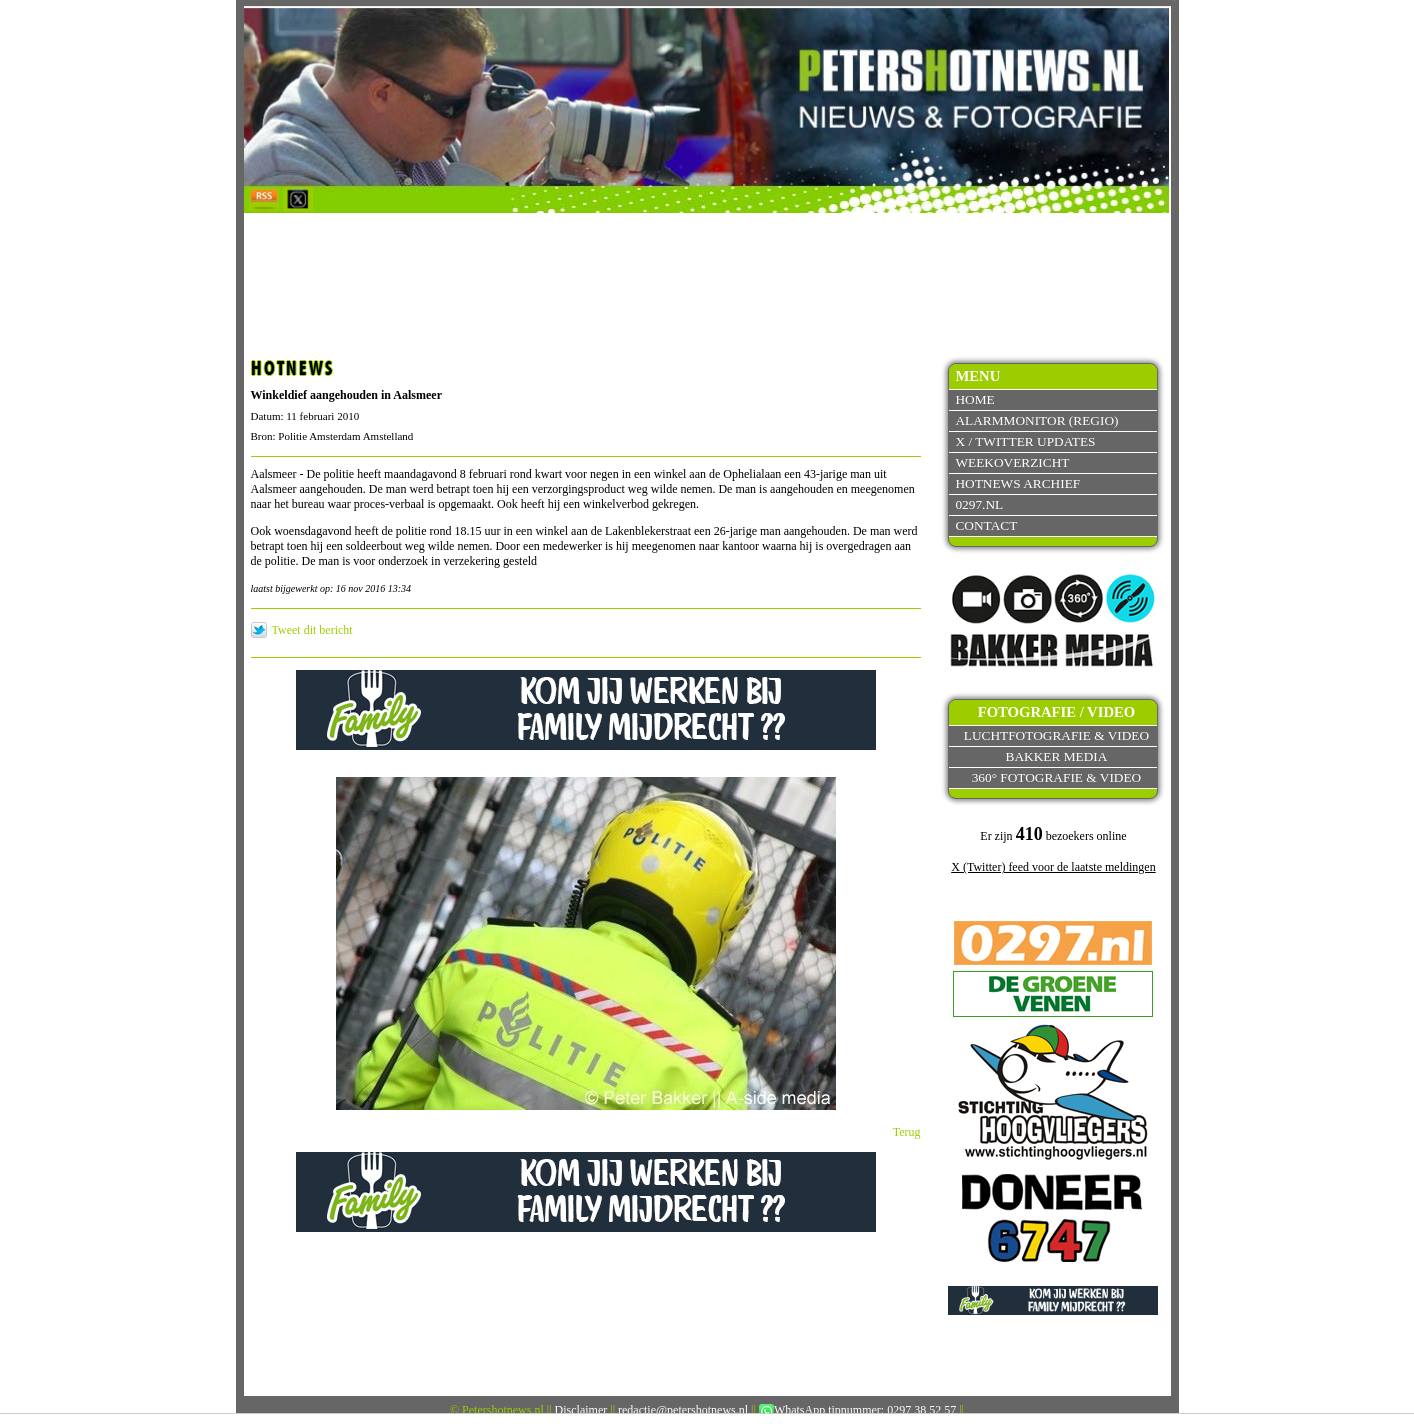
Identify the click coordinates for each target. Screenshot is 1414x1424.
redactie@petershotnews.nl (683, 1410)
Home (974, 399)
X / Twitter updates (1025, 441)
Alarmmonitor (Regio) (1036, 420)
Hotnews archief (1017, 483)
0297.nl (979, 504)
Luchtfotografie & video (1056, 735)
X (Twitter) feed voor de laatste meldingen (1053, 867)
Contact (986, 525)
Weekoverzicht (1012, 462)
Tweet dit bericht (312, 630)
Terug (907, 1132)
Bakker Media (1057, 756)
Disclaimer (581, 1410)
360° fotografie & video (1057, 777)
